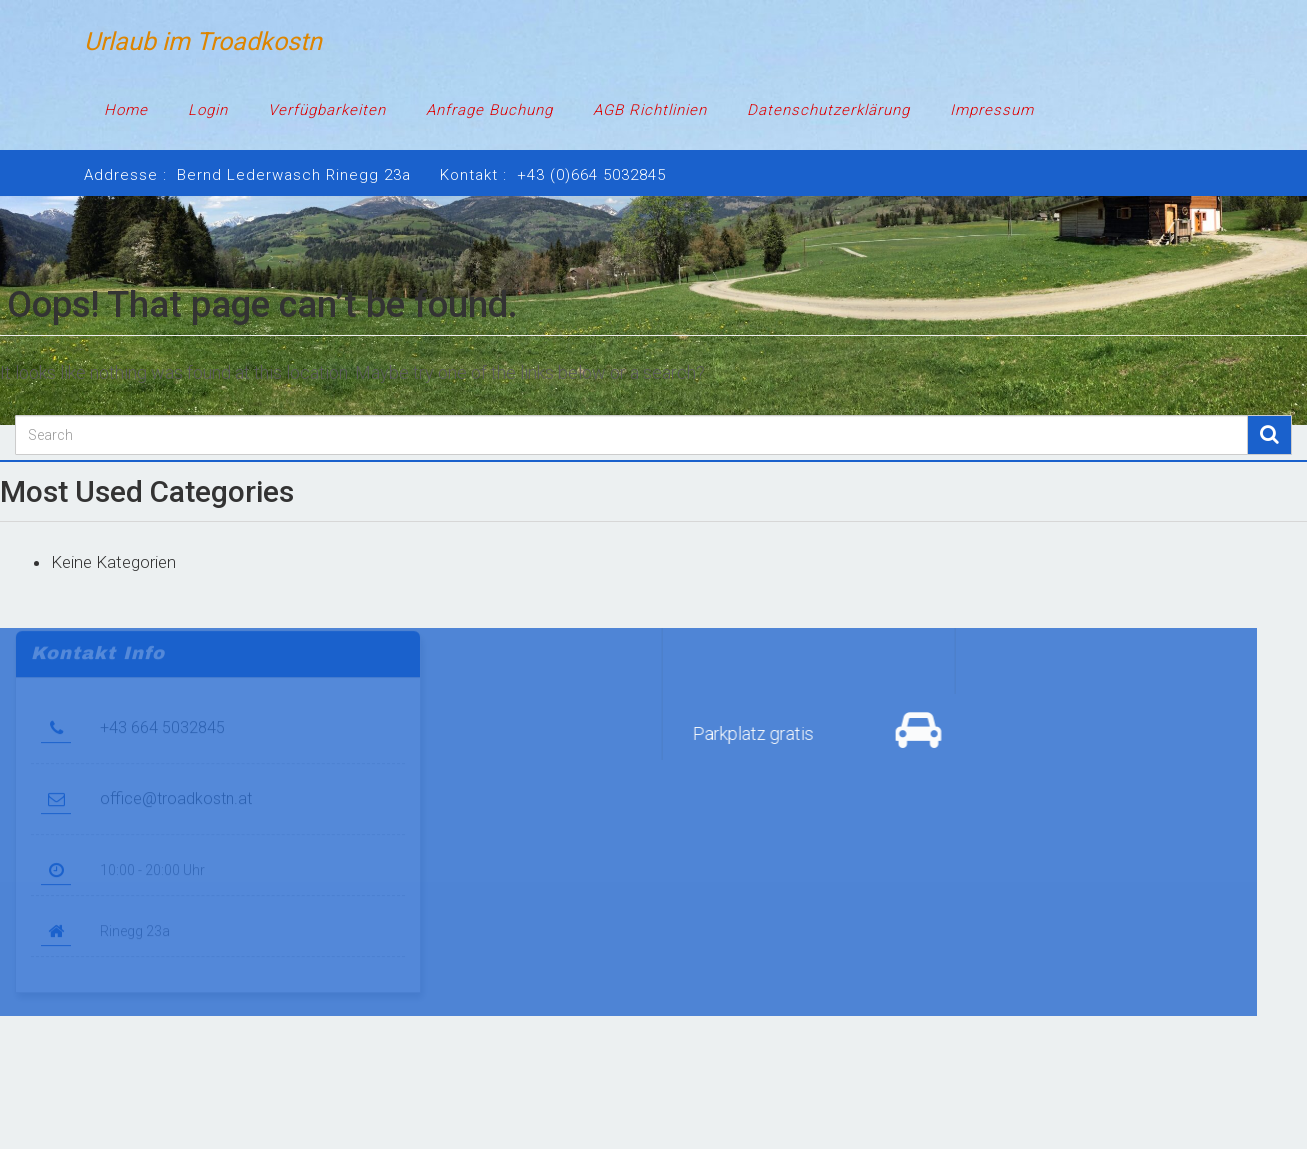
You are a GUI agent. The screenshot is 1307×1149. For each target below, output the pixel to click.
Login (208, 110)
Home (126, 110)
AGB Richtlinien (650, 110)
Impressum (992, 110)
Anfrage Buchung (489, 110)
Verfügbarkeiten (327, 110)
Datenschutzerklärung (828, 110)
